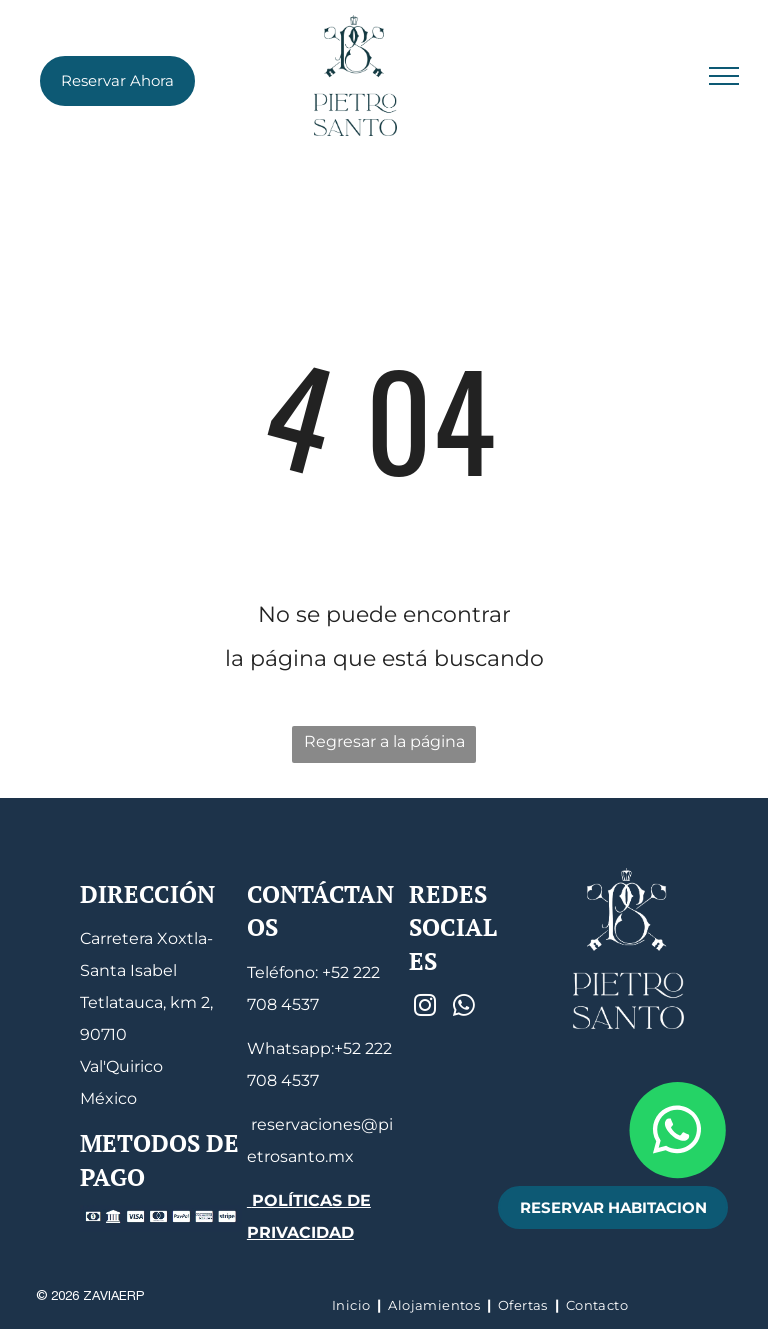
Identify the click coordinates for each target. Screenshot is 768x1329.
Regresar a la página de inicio (384, 747)
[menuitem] (353, 1305)
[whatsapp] (464, 1008)
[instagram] (425, 1008)
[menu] (724, 76)
